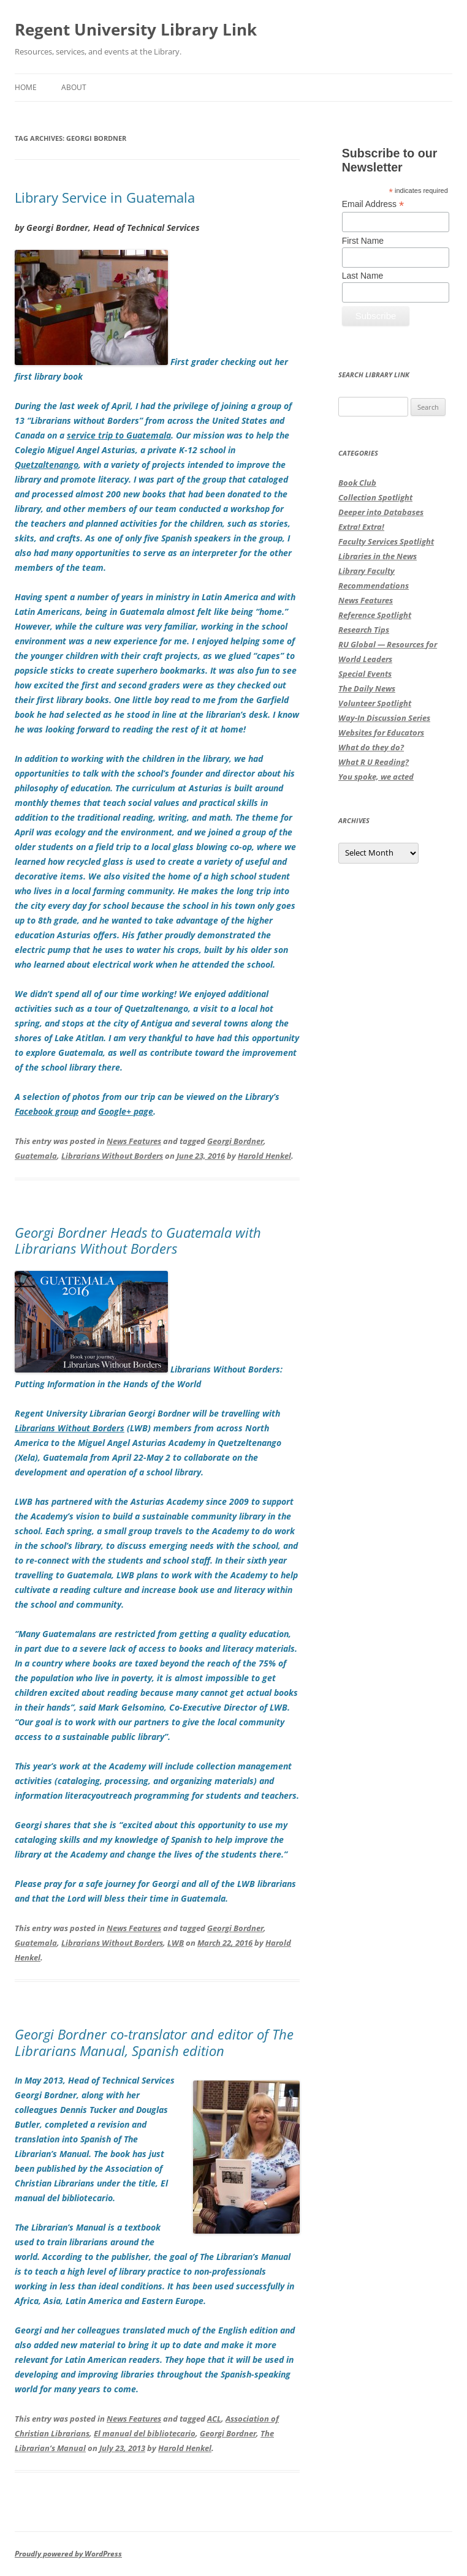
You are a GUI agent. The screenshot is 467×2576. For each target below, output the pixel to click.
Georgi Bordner (235, 1141)
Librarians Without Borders (112, 1155)
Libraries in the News (377, 556)
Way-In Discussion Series (384, 717)
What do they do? (371, 747)
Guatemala (36, 1155)
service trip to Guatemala (119, 435)
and (88, 1111)
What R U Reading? (373, 761)
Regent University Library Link (136, 29)
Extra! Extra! (361, 526)
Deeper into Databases (380, 512)
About (73, 87)
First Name (363, 241)
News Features (134, 1141)
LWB (175, 1942)
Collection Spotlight (375, 497)
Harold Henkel (264, 1155)
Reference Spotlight (374, 614)
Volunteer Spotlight (374, 703)
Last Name (363, 276)
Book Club (357, 482)
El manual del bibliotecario (145, 2433)
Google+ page (125, 1111)
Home (26, 87)
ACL (214, 2418)
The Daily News (366, 688)
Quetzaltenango (46, 464)
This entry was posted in (61, 1141)
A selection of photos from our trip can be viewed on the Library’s (147, 1096)
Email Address (373, 204)
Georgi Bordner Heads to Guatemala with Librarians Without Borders (138, 1240)
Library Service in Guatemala (105, 197)
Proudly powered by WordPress (68, 2553)
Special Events (365, 673)
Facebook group (46, 1111)
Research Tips (363, 629)
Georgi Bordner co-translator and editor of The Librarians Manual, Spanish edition (154, 2042)
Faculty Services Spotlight (386, 541)
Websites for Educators (381, 732)
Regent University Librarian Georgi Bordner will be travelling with (147, 1413)
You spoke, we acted (376, 776)
